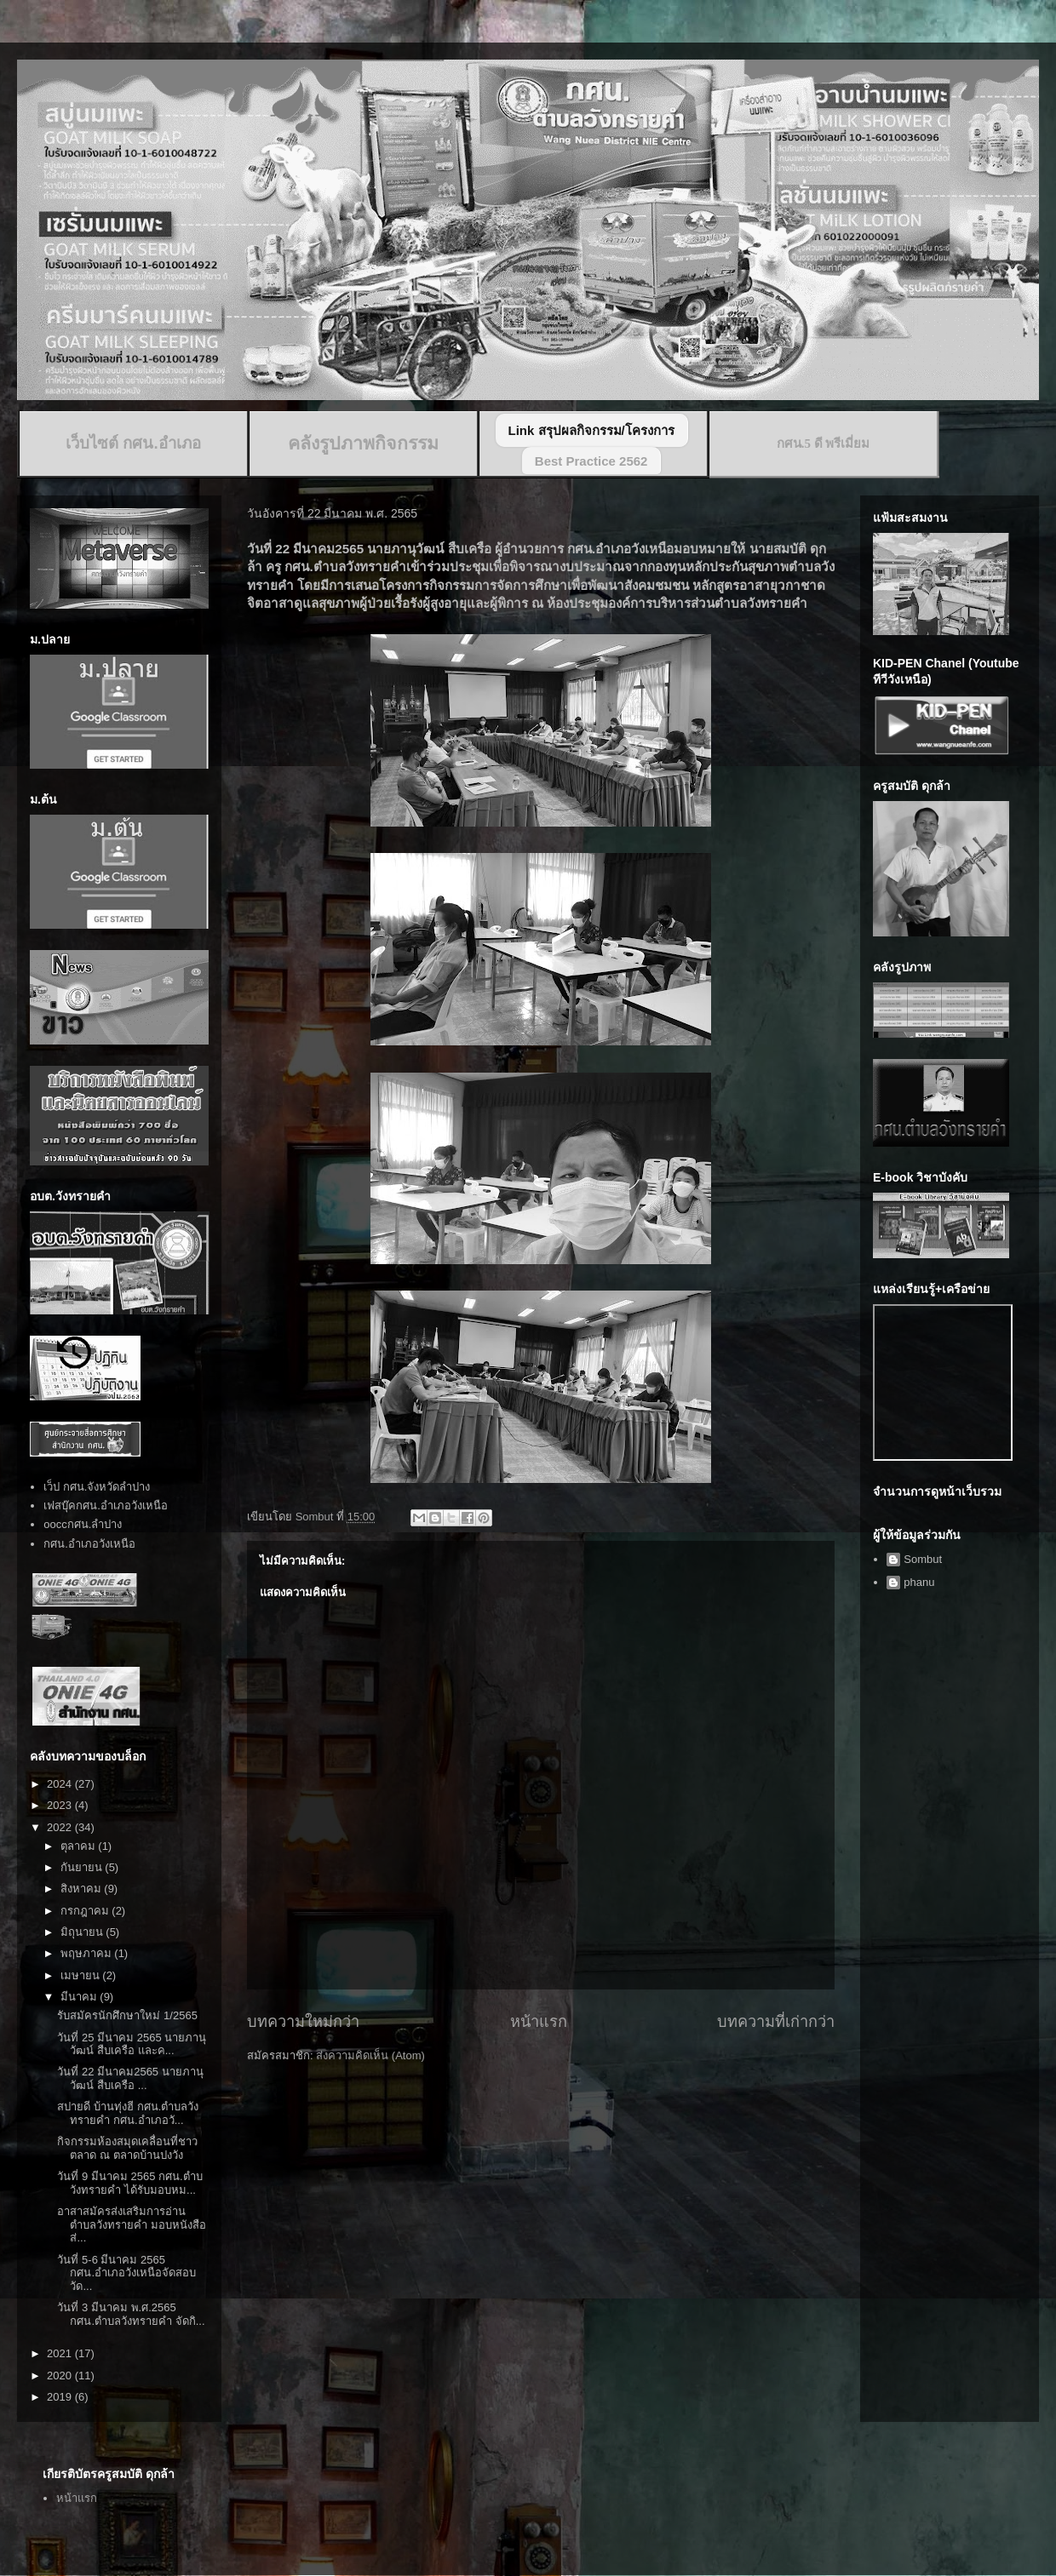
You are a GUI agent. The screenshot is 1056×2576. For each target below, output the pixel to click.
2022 (61, 1827)
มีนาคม (80, 1996)
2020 (61, 2375)
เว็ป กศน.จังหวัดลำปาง (96, 1486)
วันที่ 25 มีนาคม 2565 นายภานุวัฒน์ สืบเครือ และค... (131, 2044)
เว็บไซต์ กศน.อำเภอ (133, 443)
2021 (61, 2353)
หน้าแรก (538, 2021)
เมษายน (81, 1975)
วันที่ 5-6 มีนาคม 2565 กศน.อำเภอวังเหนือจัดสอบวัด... (126, 2273)
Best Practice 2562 (591, 461)
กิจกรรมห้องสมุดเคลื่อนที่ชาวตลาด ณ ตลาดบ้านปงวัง (127, 2148)
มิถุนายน (83, 1932)
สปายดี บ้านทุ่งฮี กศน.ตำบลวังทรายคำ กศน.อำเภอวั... (127, 2113)
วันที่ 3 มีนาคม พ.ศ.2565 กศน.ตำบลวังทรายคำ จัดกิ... (130, 2314)
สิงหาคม (82, 1888)
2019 (61, 2396)
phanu (919, 1582)
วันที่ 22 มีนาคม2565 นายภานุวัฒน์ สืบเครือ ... (130, 2078)
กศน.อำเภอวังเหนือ (89, 1543)
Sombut (923, 1559)
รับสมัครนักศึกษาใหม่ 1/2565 (127, 2015)
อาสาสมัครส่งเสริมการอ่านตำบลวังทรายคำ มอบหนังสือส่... (131, 2224)
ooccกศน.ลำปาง (82, 1524)
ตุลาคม (79, 1846)
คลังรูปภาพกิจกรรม (363, 443)
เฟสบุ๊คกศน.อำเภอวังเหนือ (105, 1505)
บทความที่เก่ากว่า (776, 2021)
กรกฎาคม (86, 1910)
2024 (61, 1783)
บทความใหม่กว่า (303, 2021)
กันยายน (83, 1867)
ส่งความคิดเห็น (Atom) (370, 2055)
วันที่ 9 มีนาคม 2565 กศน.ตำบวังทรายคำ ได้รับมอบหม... (129, 2183)
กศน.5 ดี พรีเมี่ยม (823, 443)
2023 (61, 1805)
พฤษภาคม (87, 1953)
